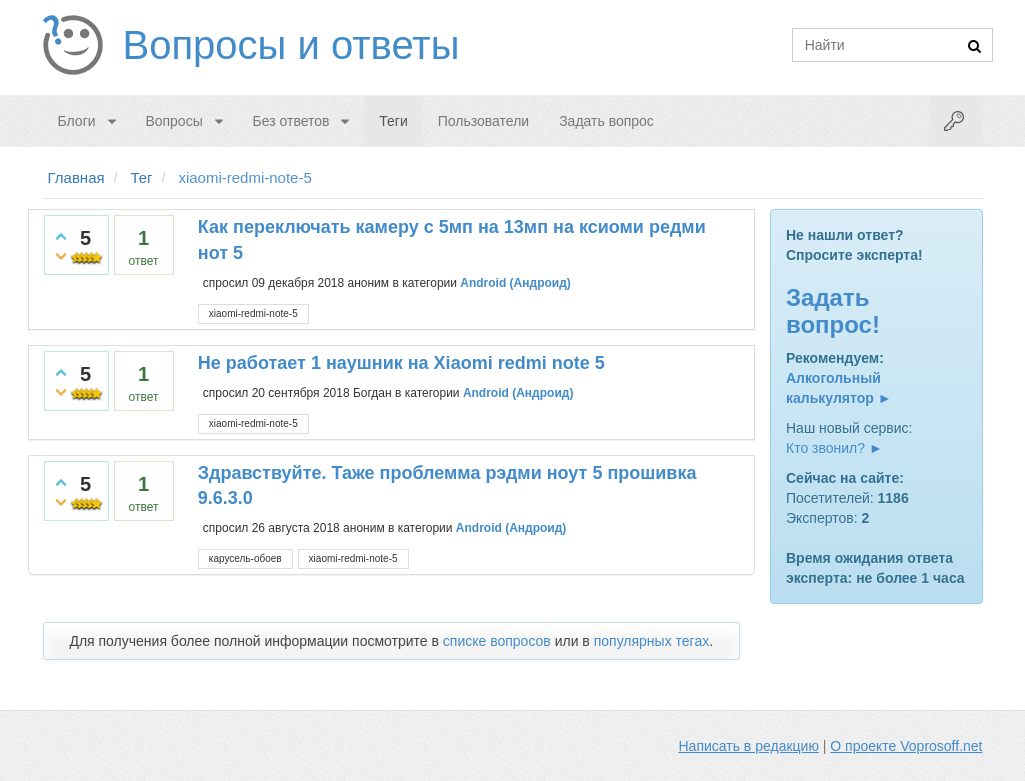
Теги (393, 121)
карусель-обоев (245, 558)
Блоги (77, 121)
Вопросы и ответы (291, 45)
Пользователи (483, 121)
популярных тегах (652, 641)
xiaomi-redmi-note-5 (253, 313)
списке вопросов (497, 641)
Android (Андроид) (515, 283)
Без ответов (291, 121)
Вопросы (173, 121)
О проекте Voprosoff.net (906, 746)
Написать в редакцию (749, 746)
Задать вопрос (606, 121)
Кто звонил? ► (834, 448)
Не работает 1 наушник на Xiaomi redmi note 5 (401, 363)
